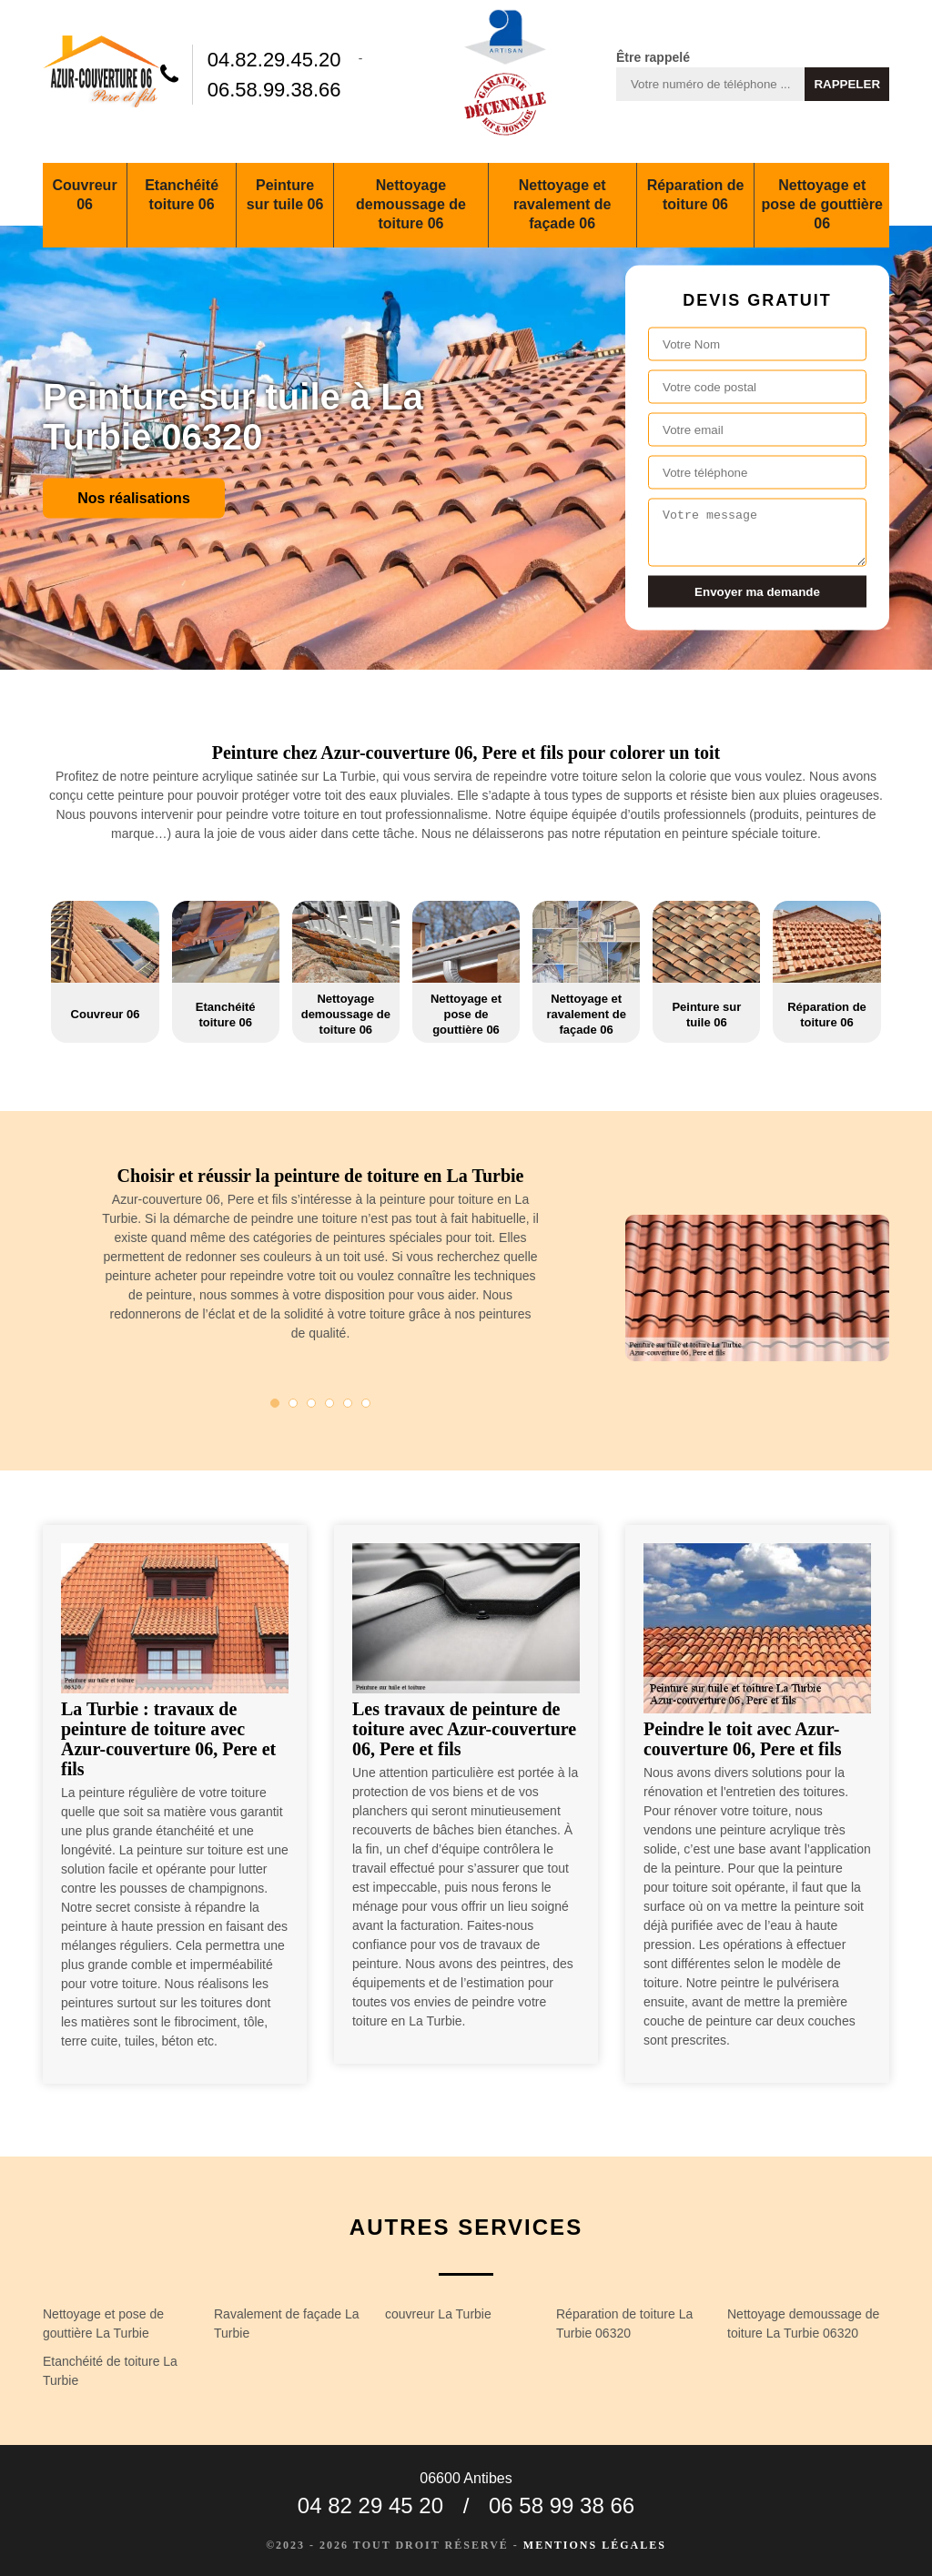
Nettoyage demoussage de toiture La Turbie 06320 (803, 2323)
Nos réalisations (133, 498)
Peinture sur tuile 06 (285, 194)
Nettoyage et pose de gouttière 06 (822, 204)
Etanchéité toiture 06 (181, 194)
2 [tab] (293, 1403)
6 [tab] (365, 1403)
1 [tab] (274, 1403)
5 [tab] (347, 1403)
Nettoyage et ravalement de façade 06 (562, 204)
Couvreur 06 (84, 194)
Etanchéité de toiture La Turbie (110, 2371)
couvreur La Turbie (438, 2314)
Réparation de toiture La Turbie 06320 (624, 2323)
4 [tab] (329, 1403)
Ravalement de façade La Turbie (287, 2323)
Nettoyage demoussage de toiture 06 (411, 204)
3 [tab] (311, 1403)
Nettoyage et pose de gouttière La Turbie (103, 2323)
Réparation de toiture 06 (696, 194)
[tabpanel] (320, 1262)
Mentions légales (594, 2545)
